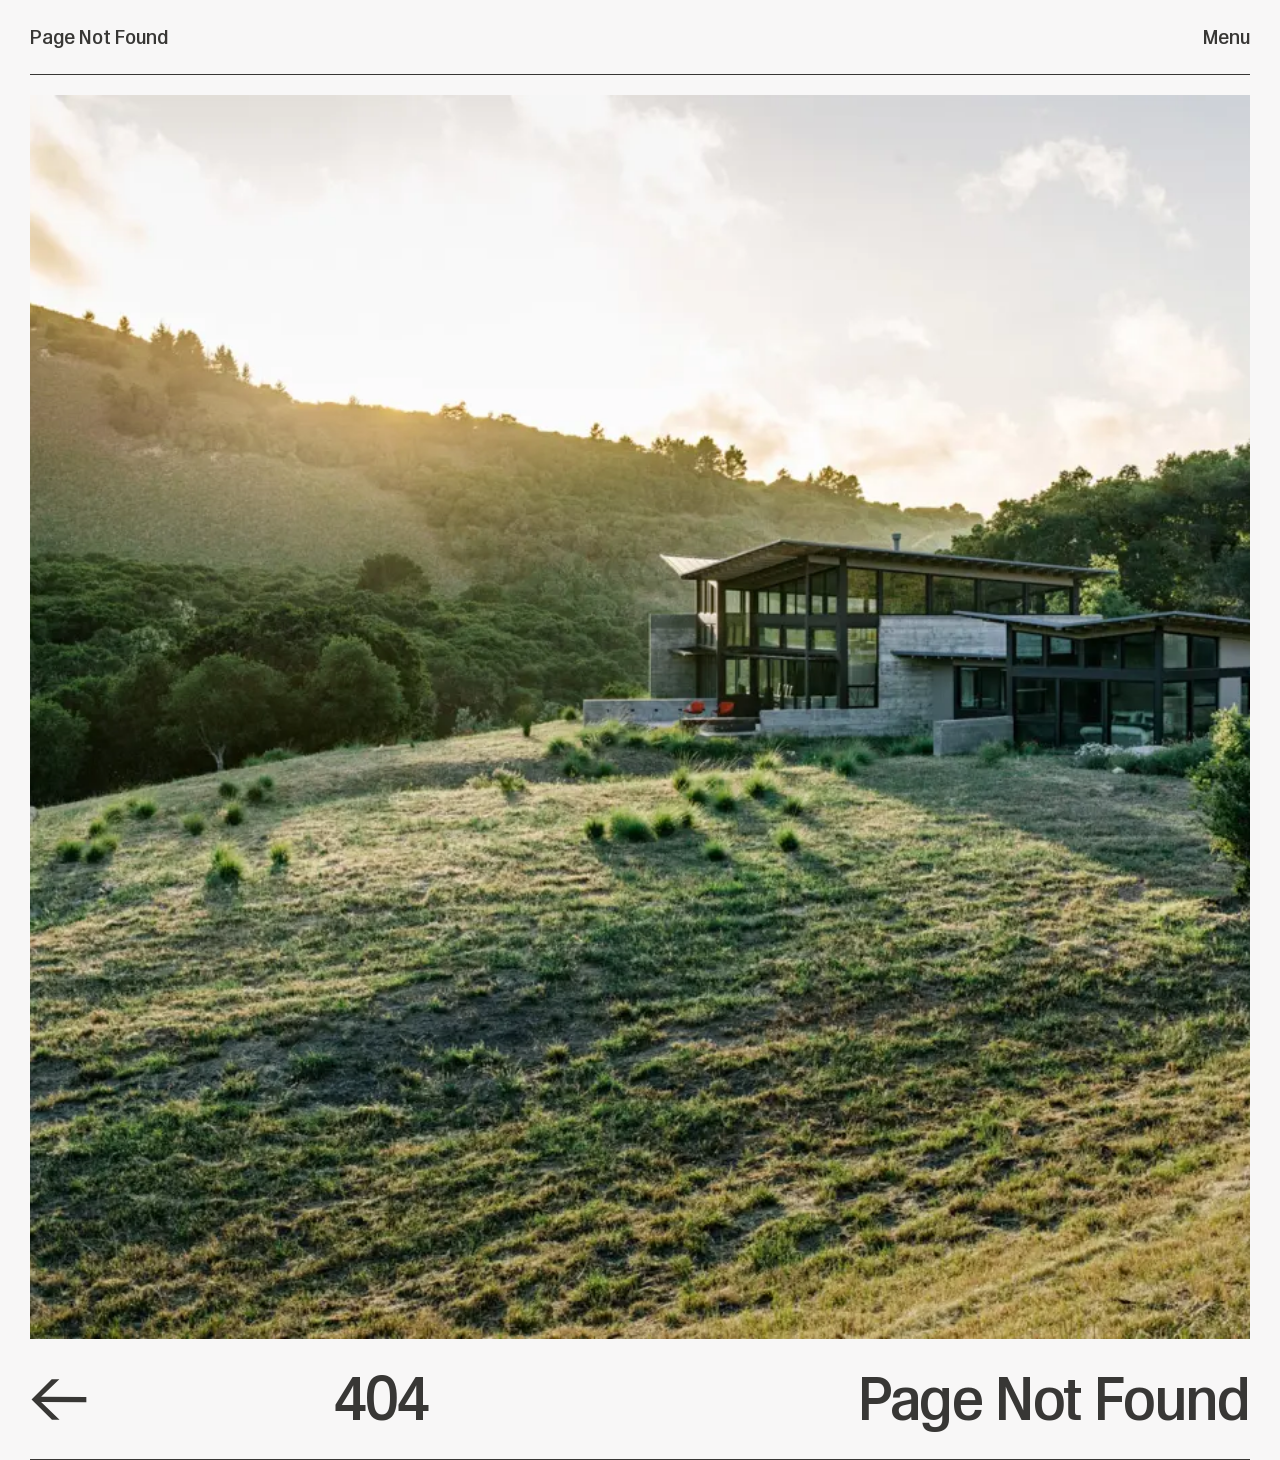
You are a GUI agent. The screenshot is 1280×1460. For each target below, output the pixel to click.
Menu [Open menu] (1226, 37)
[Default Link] (59, 1399)
